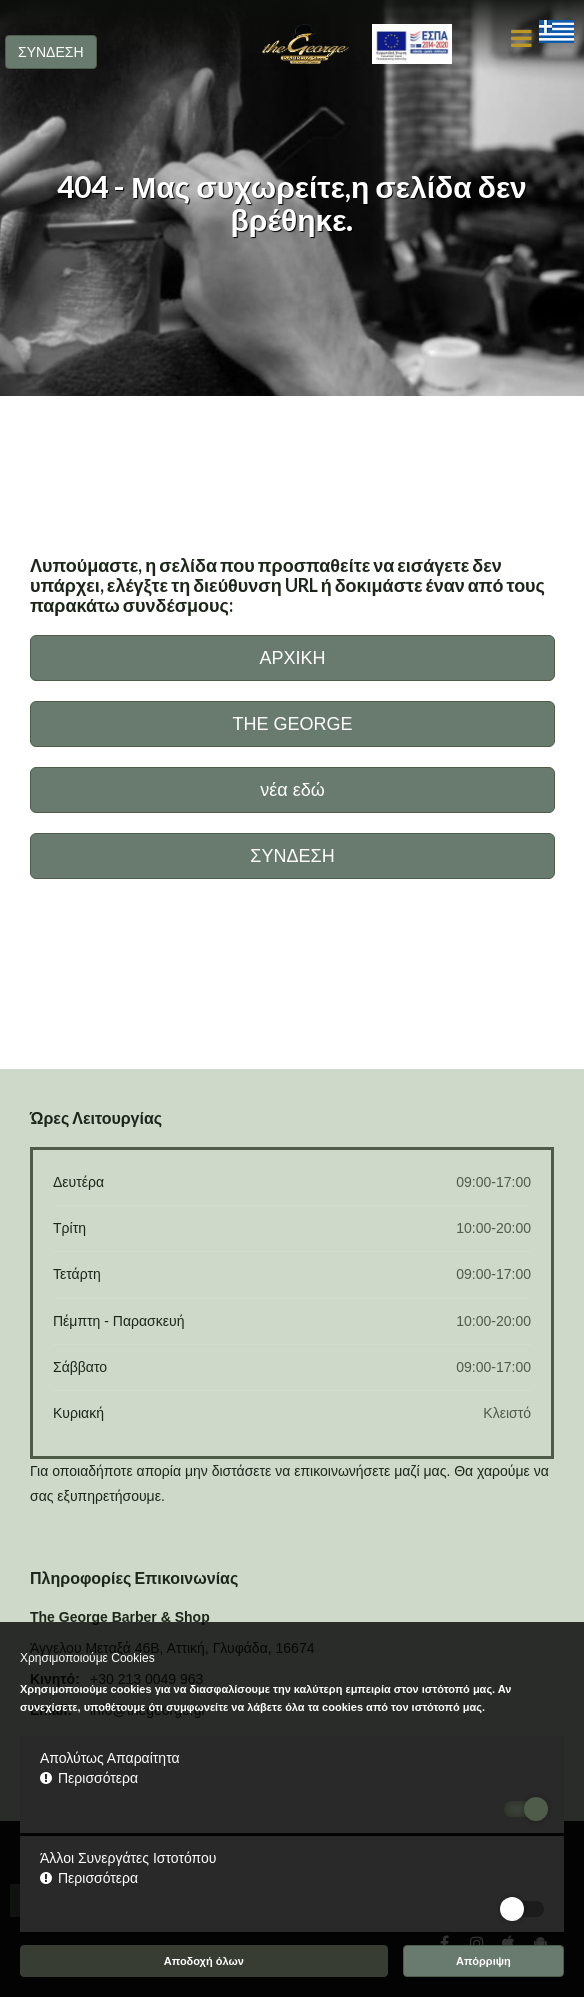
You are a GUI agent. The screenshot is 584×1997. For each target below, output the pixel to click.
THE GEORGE (292, 724)
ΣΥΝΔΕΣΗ (51, 52)
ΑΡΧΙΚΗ (292, 658)
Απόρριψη (483, 1961)
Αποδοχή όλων (204, 1961)
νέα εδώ (292, 790)
